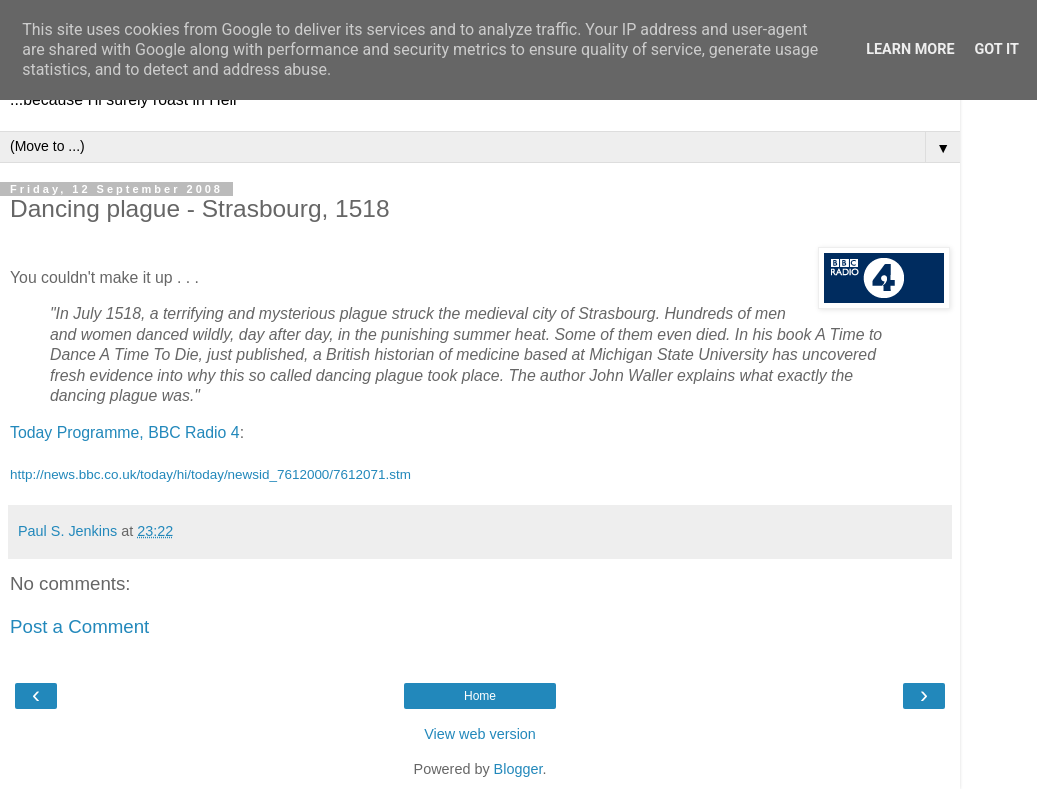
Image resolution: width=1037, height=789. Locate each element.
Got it (997, 49)
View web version (480, 734)
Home (480, 696)
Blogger (518, 769)
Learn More (910, 49)
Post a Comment (79, 626)
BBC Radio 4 (194, 432)
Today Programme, (77, 432)
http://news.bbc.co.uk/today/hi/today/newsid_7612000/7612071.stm (210, 474)
